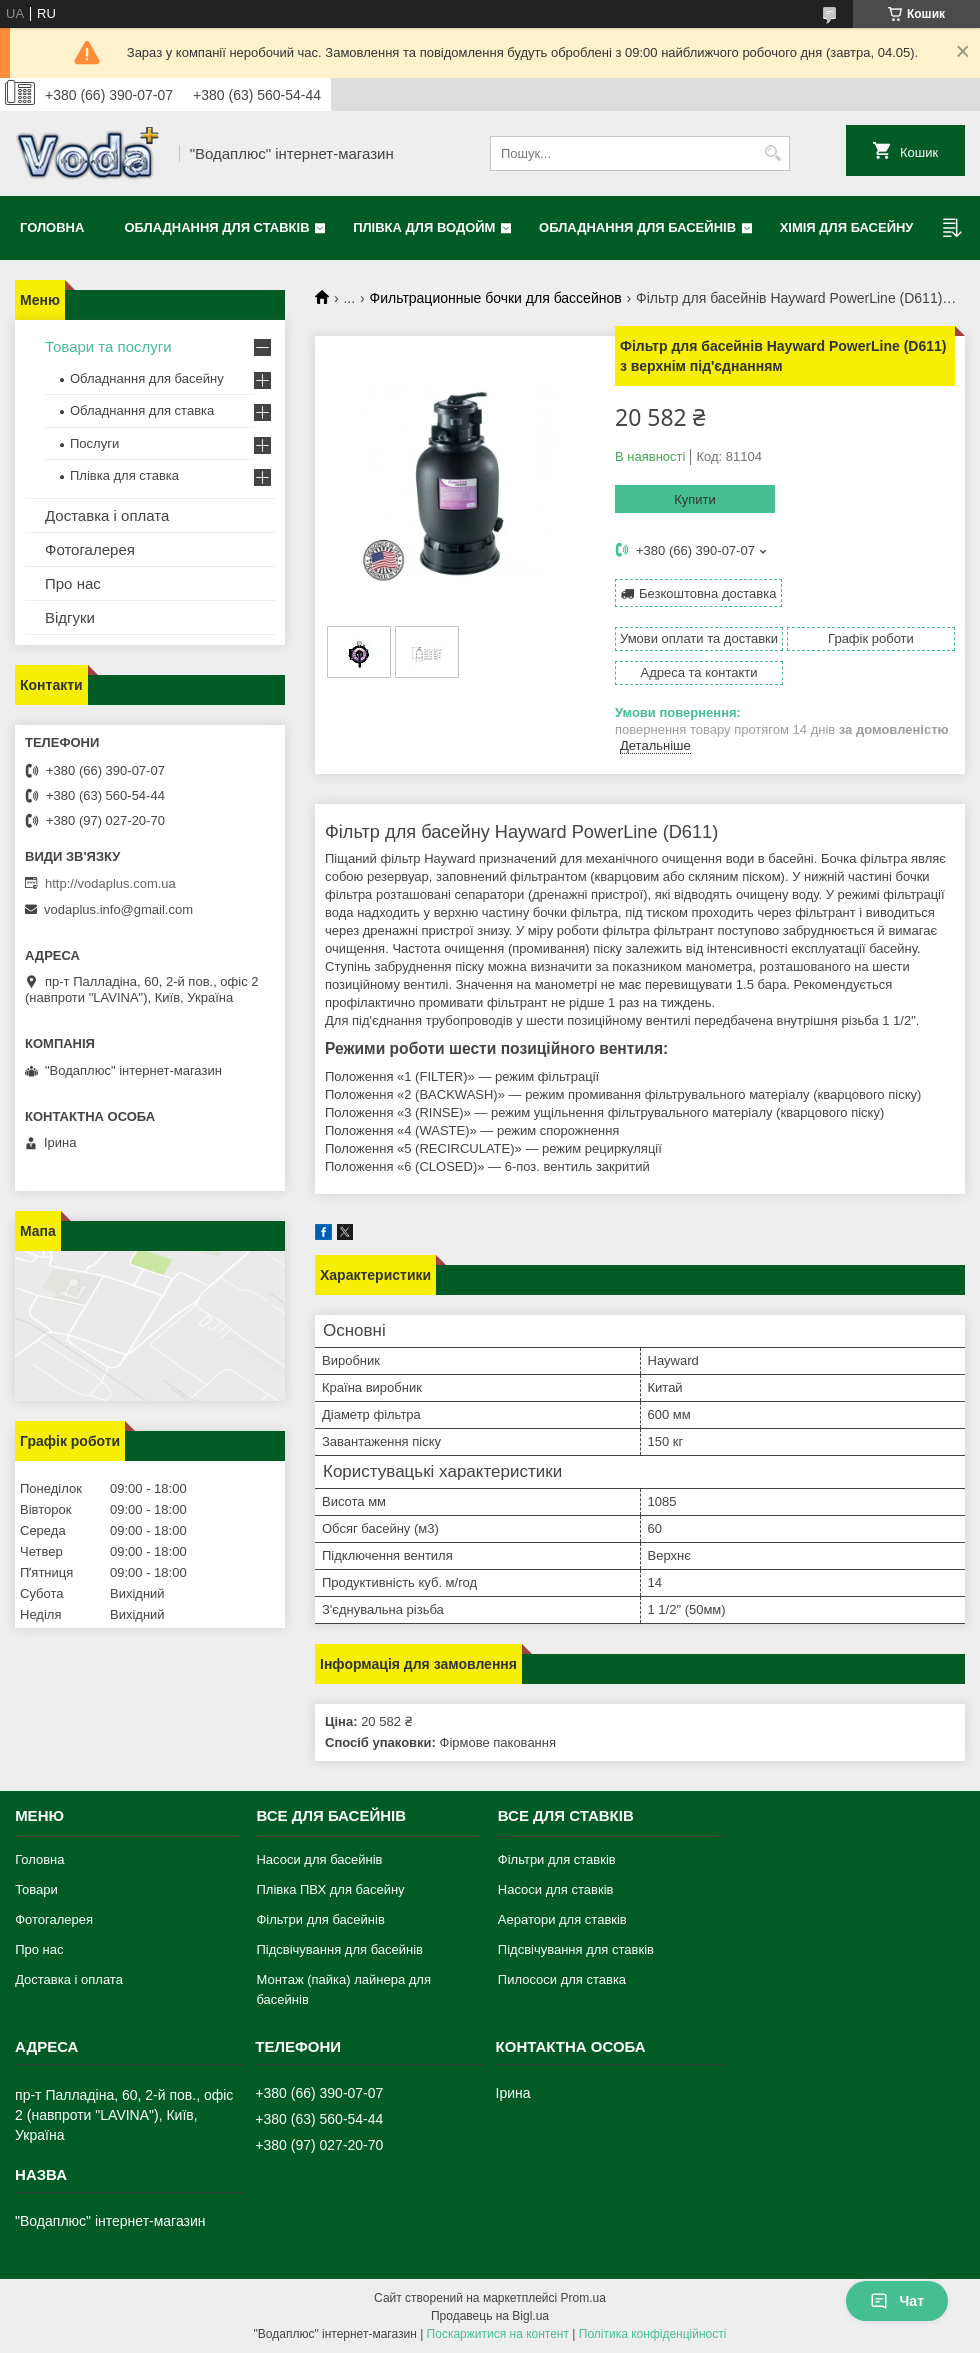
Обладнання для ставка (142, 410)
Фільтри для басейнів (320, 1919)
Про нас (73, 583)
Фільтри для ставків (557, 1859)
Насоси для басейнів (319, 1859)
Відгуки (70, 617)
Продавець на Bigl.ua (490, 2316)
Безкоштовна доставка (707, 593)
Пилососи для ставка (562, 1979)
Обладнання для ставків (216, 227)
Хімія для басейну (847, 227)
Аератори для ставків (562, 1919)
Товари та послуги (108, 346)
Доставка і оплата (107, 515)
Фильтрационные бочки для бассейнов (496, 298)
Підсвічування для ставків (576, 1949)
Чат (897, 2301)
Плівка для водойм (424, 227)
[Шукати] (772, 153)
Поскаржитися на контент (498, 2334)
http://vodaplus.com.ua (110, 883)
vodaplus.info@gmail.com (118, 909)
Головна (52, 227)
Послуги (94, 443)
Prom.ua (583, 2298)
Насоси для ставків (556, 1889)
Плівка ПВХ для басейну (330, 1889)
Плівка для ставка (124, 475)
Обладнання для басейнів (637, 227)
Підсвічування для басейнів (339, 1949)
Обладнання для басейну (147, 378)
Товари (36, 1889)
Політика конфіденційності (653, 2334)
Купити (695, 499)
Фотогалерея (90, 549)
